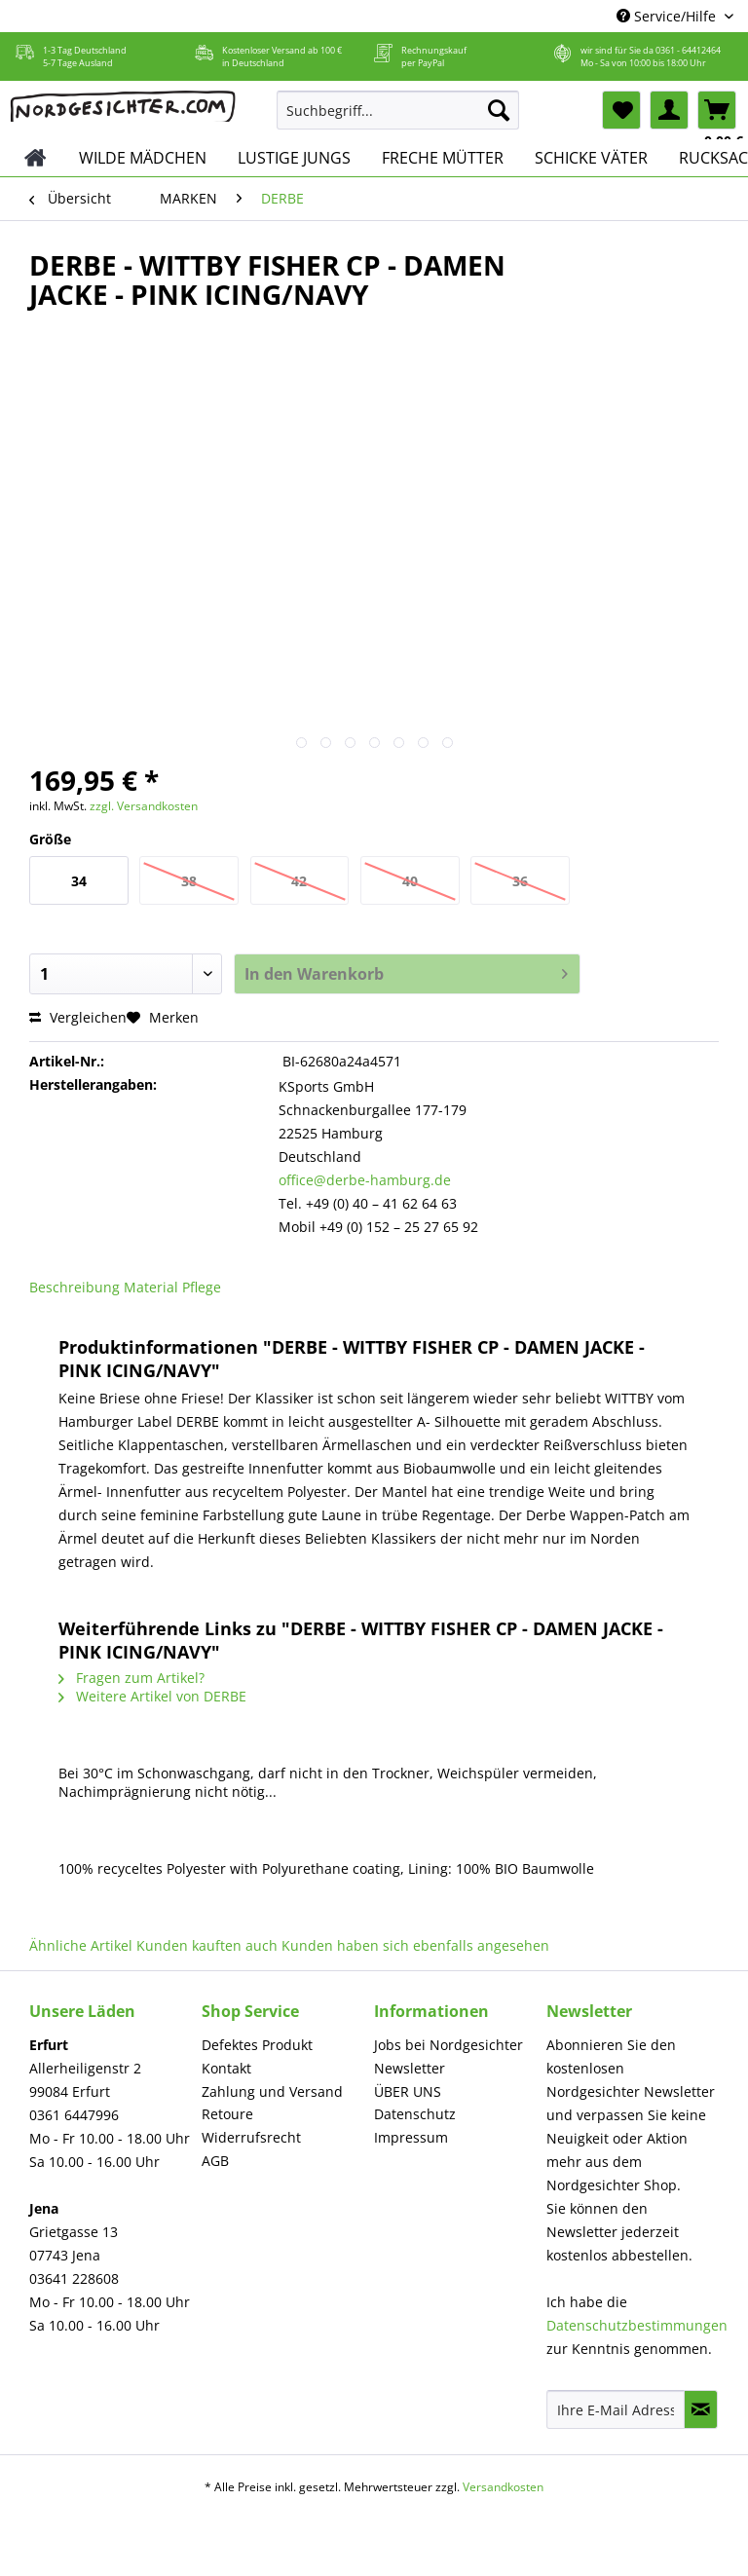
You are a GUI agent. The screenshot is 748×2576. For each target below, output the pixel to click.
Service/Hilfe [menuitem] (668, 16)
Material (151, 1287)
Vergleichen (78, 1017)
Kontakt (226, 2068)
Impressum (411, 2137)
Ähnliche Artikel (80, 1945)
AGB (215, 2160)
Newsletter (409, 2068)
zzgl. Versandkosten (144, 806)
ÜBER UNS (407, 2091)
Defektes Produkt (257, 2044)
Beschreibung (74, 1287)
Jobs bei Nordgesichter (448, 2044)
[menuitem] (398, 119)
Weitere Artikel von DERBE (152, 1696)
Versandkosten (503, 2487)
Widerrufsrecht (251, 2137)
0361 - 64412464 (688, 50)
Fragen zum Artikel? (131, 1677)
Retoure (227, 2114)
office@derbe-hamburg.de (365, 1180)
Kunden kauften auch (207, 1945)
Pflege (201, 1287)
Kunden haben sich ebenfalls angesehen (415, 1945)
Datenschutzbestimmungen (637, 2325)
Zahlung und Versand (272, 2091)
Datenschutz (415, 2114)
